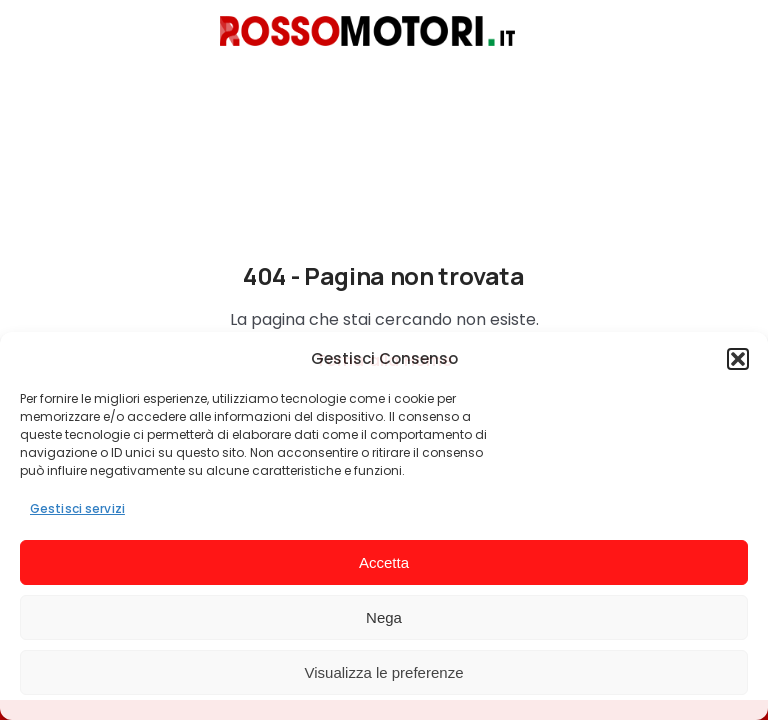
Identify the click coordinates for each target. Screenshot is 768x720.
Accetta (384, 562)
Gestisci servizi (77, 508)
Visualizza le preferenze (384, 672)
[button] (738, 359)
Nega (384, 617)
